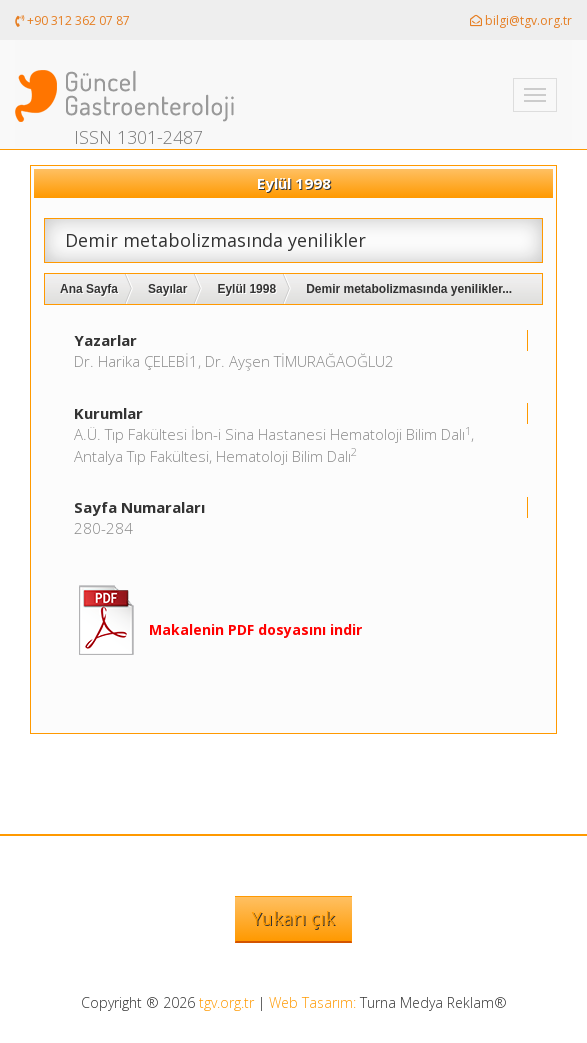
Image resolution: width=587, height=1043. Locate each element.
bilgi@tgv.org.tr (521, 20)
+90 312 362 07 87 (72, 20)
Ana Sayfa (89, 289)
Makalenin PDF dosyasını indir (255, 629)
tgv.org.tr (226, 1002)
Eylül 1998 (246, 289)
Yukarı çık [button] (293, 918)
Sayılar (167, 289)
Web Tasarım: (312, 1002)
